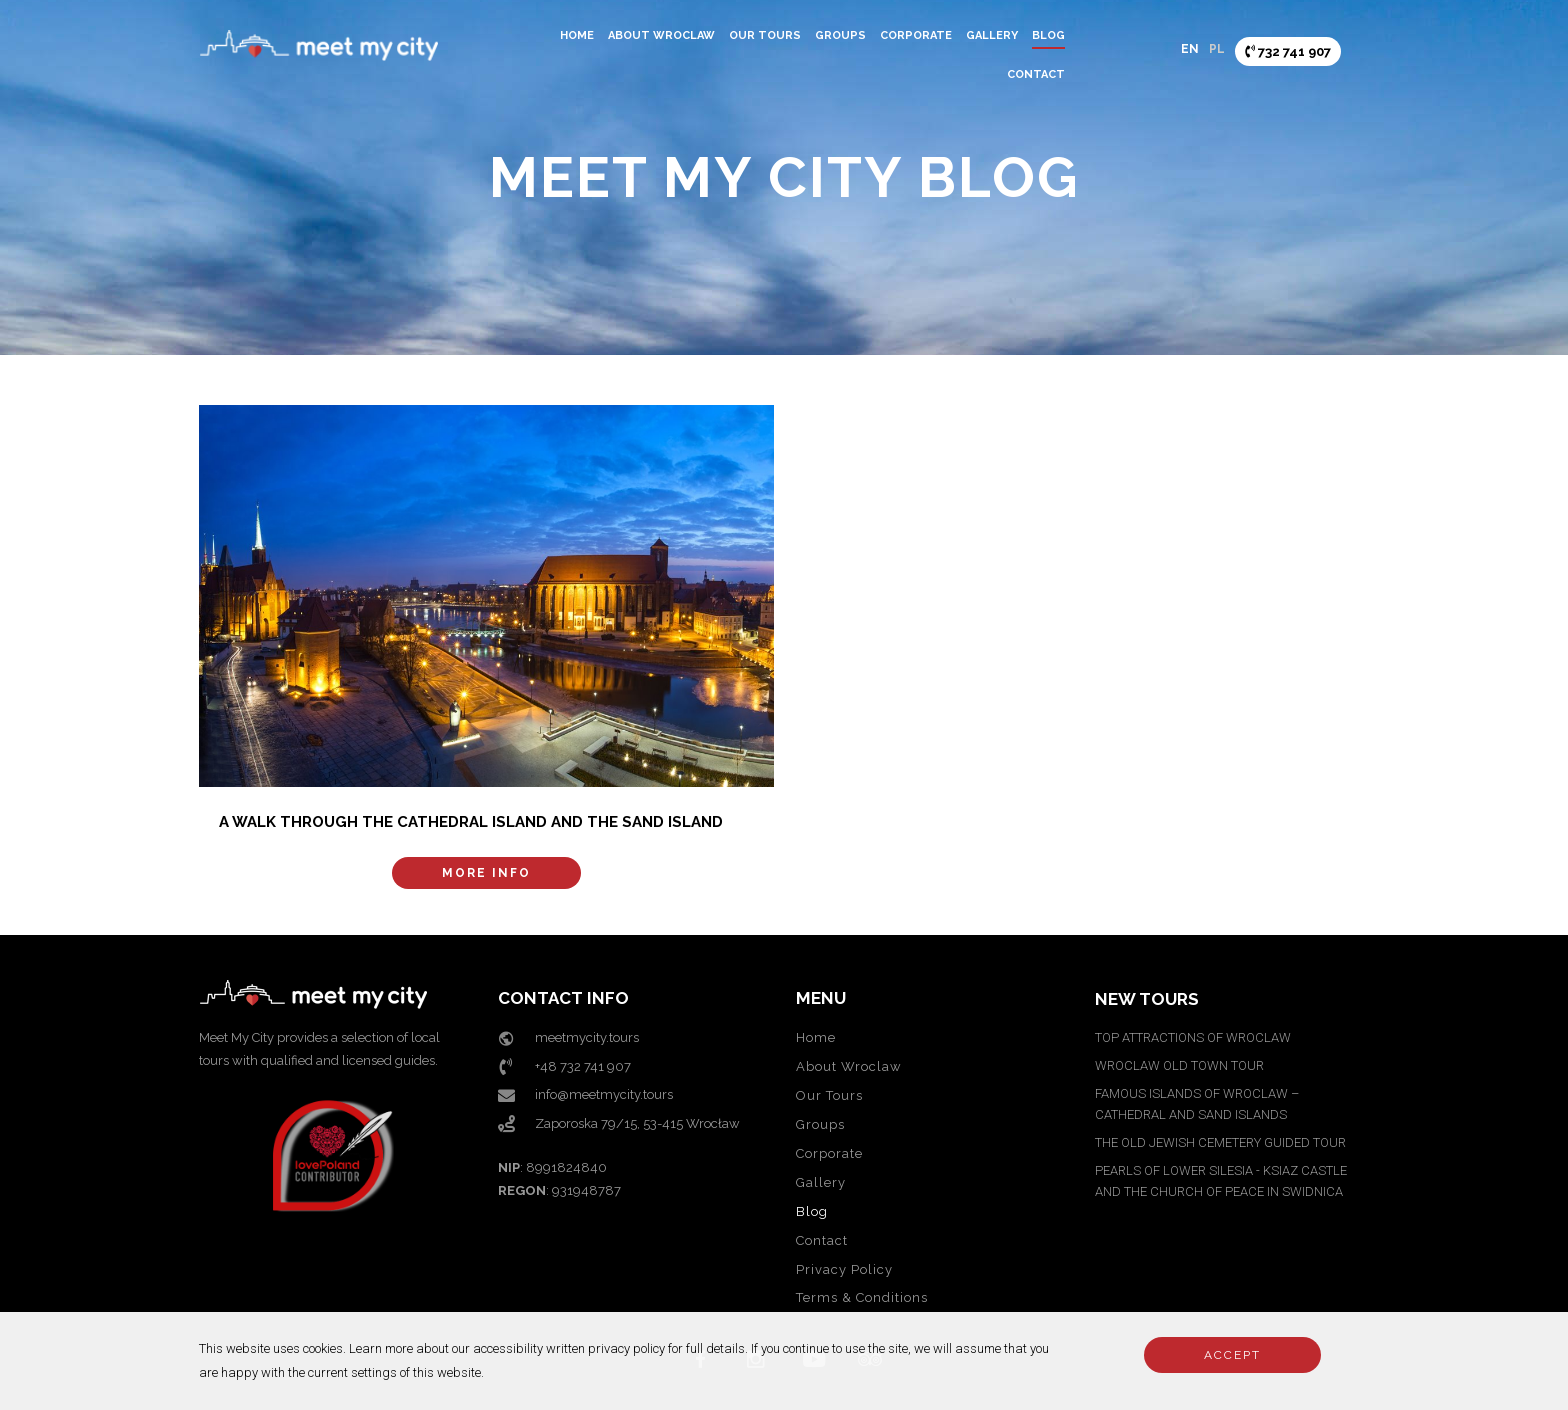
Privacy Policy (844, 1269)
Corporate (916, 35)
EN (1190, 49)
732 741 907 (1288, 51)
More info (486, 873)
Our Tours (765, 35)
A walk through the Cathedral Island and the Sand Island (471, 822)
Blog (1048, 35)
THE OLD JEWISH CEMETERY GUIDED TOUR (1220, 1142)
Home (577, 35)
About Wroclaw (661, 35)
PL (1217, 49)
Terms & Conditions (862, 1297)
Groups (840, 35)
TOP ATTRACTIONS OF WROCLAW (1193, 1037)
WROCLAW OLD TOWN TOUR (1179, 1065)
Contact (1036, 74)
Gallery (992, 35)
